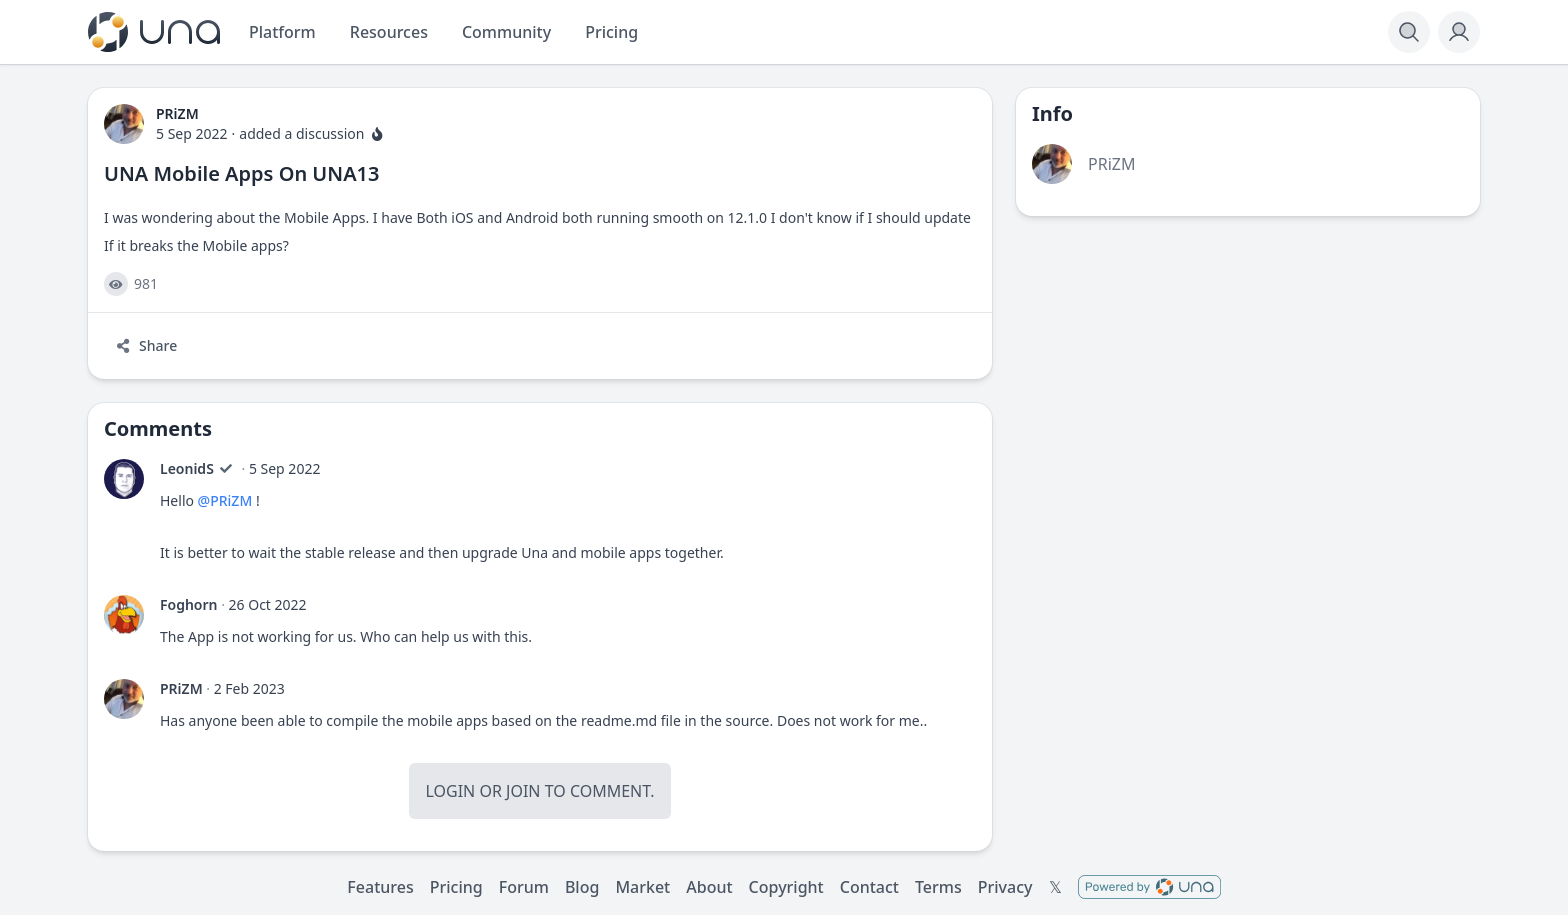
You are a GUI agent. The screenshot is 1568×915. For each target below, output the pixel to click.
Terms (938, 887)
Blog (582, 887)
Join (523, 791)
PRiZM (181, 688)
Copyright (786, 887)
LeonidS (187, 468)
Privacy (1005, 887)
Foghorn (189, 604)
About (709, 887)
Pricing (456, 887)
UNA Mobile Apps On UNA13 (241, 173)
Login (450, 791)
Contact (869, 887)
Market (642, 887)
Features (380, 887)
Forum (524, 887)
